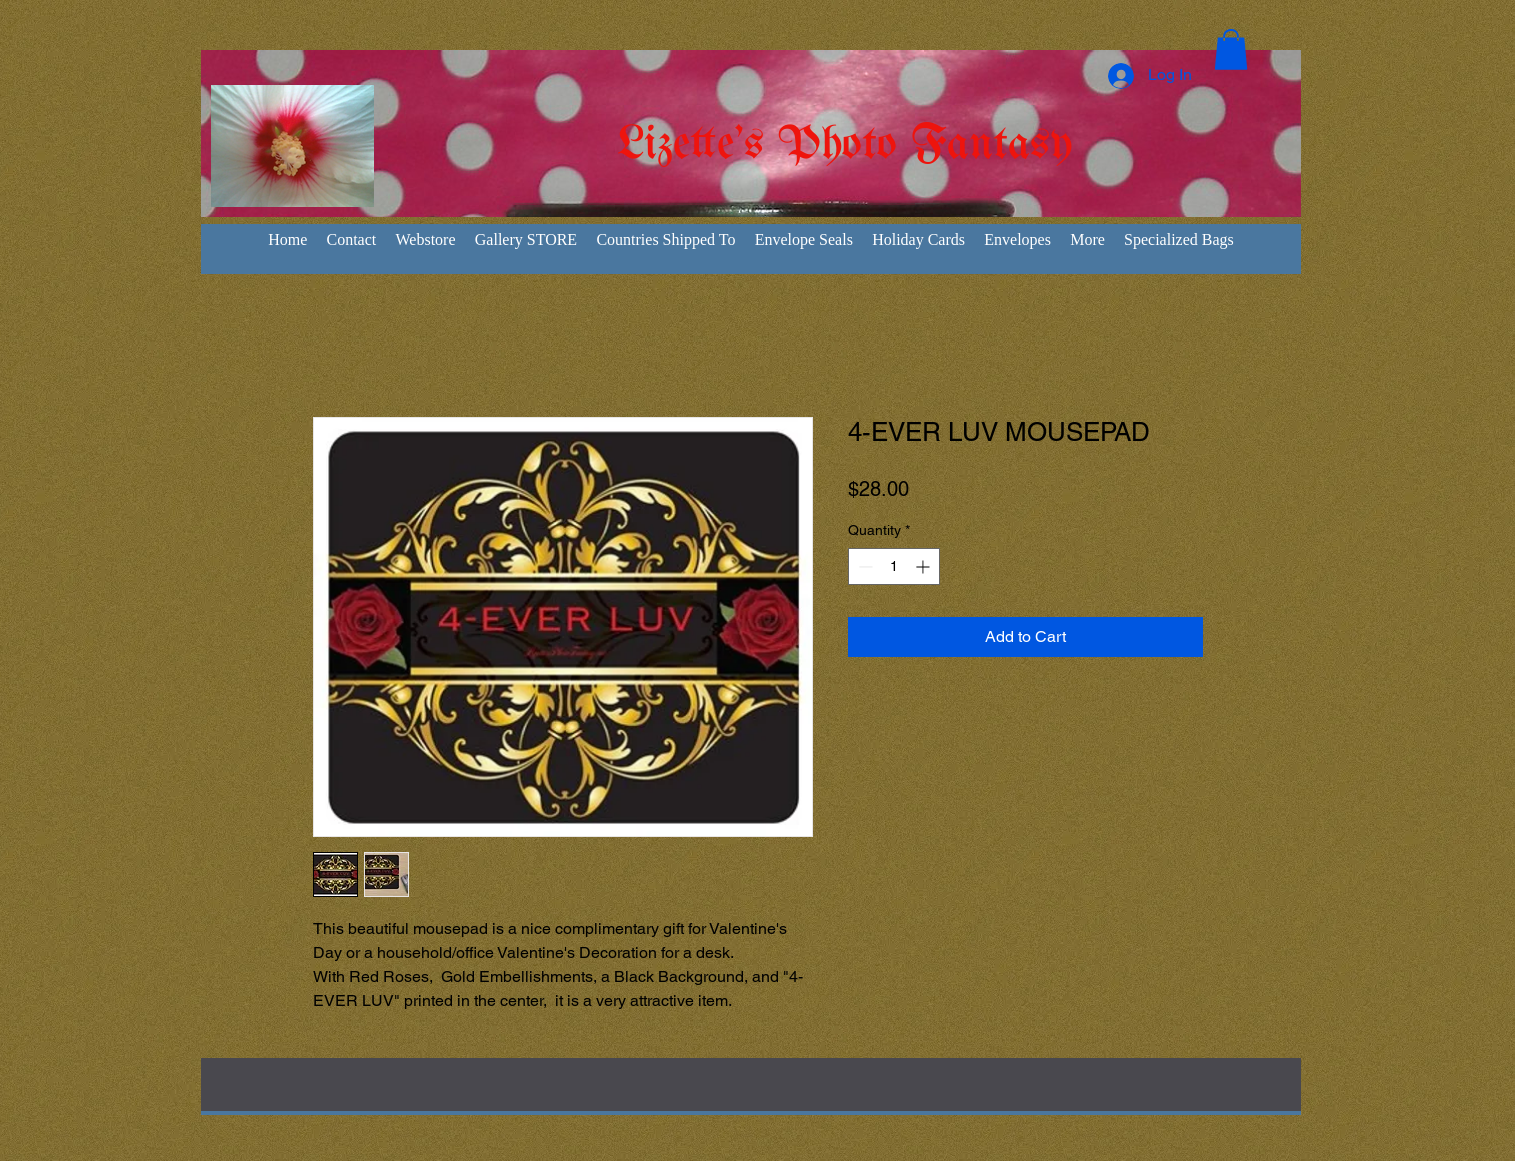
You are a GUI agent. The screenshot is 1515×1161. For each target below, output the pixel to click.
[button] (1231, 49)
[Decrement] (863, 566)
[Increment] (924, 566)
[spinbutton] (894, 566)
